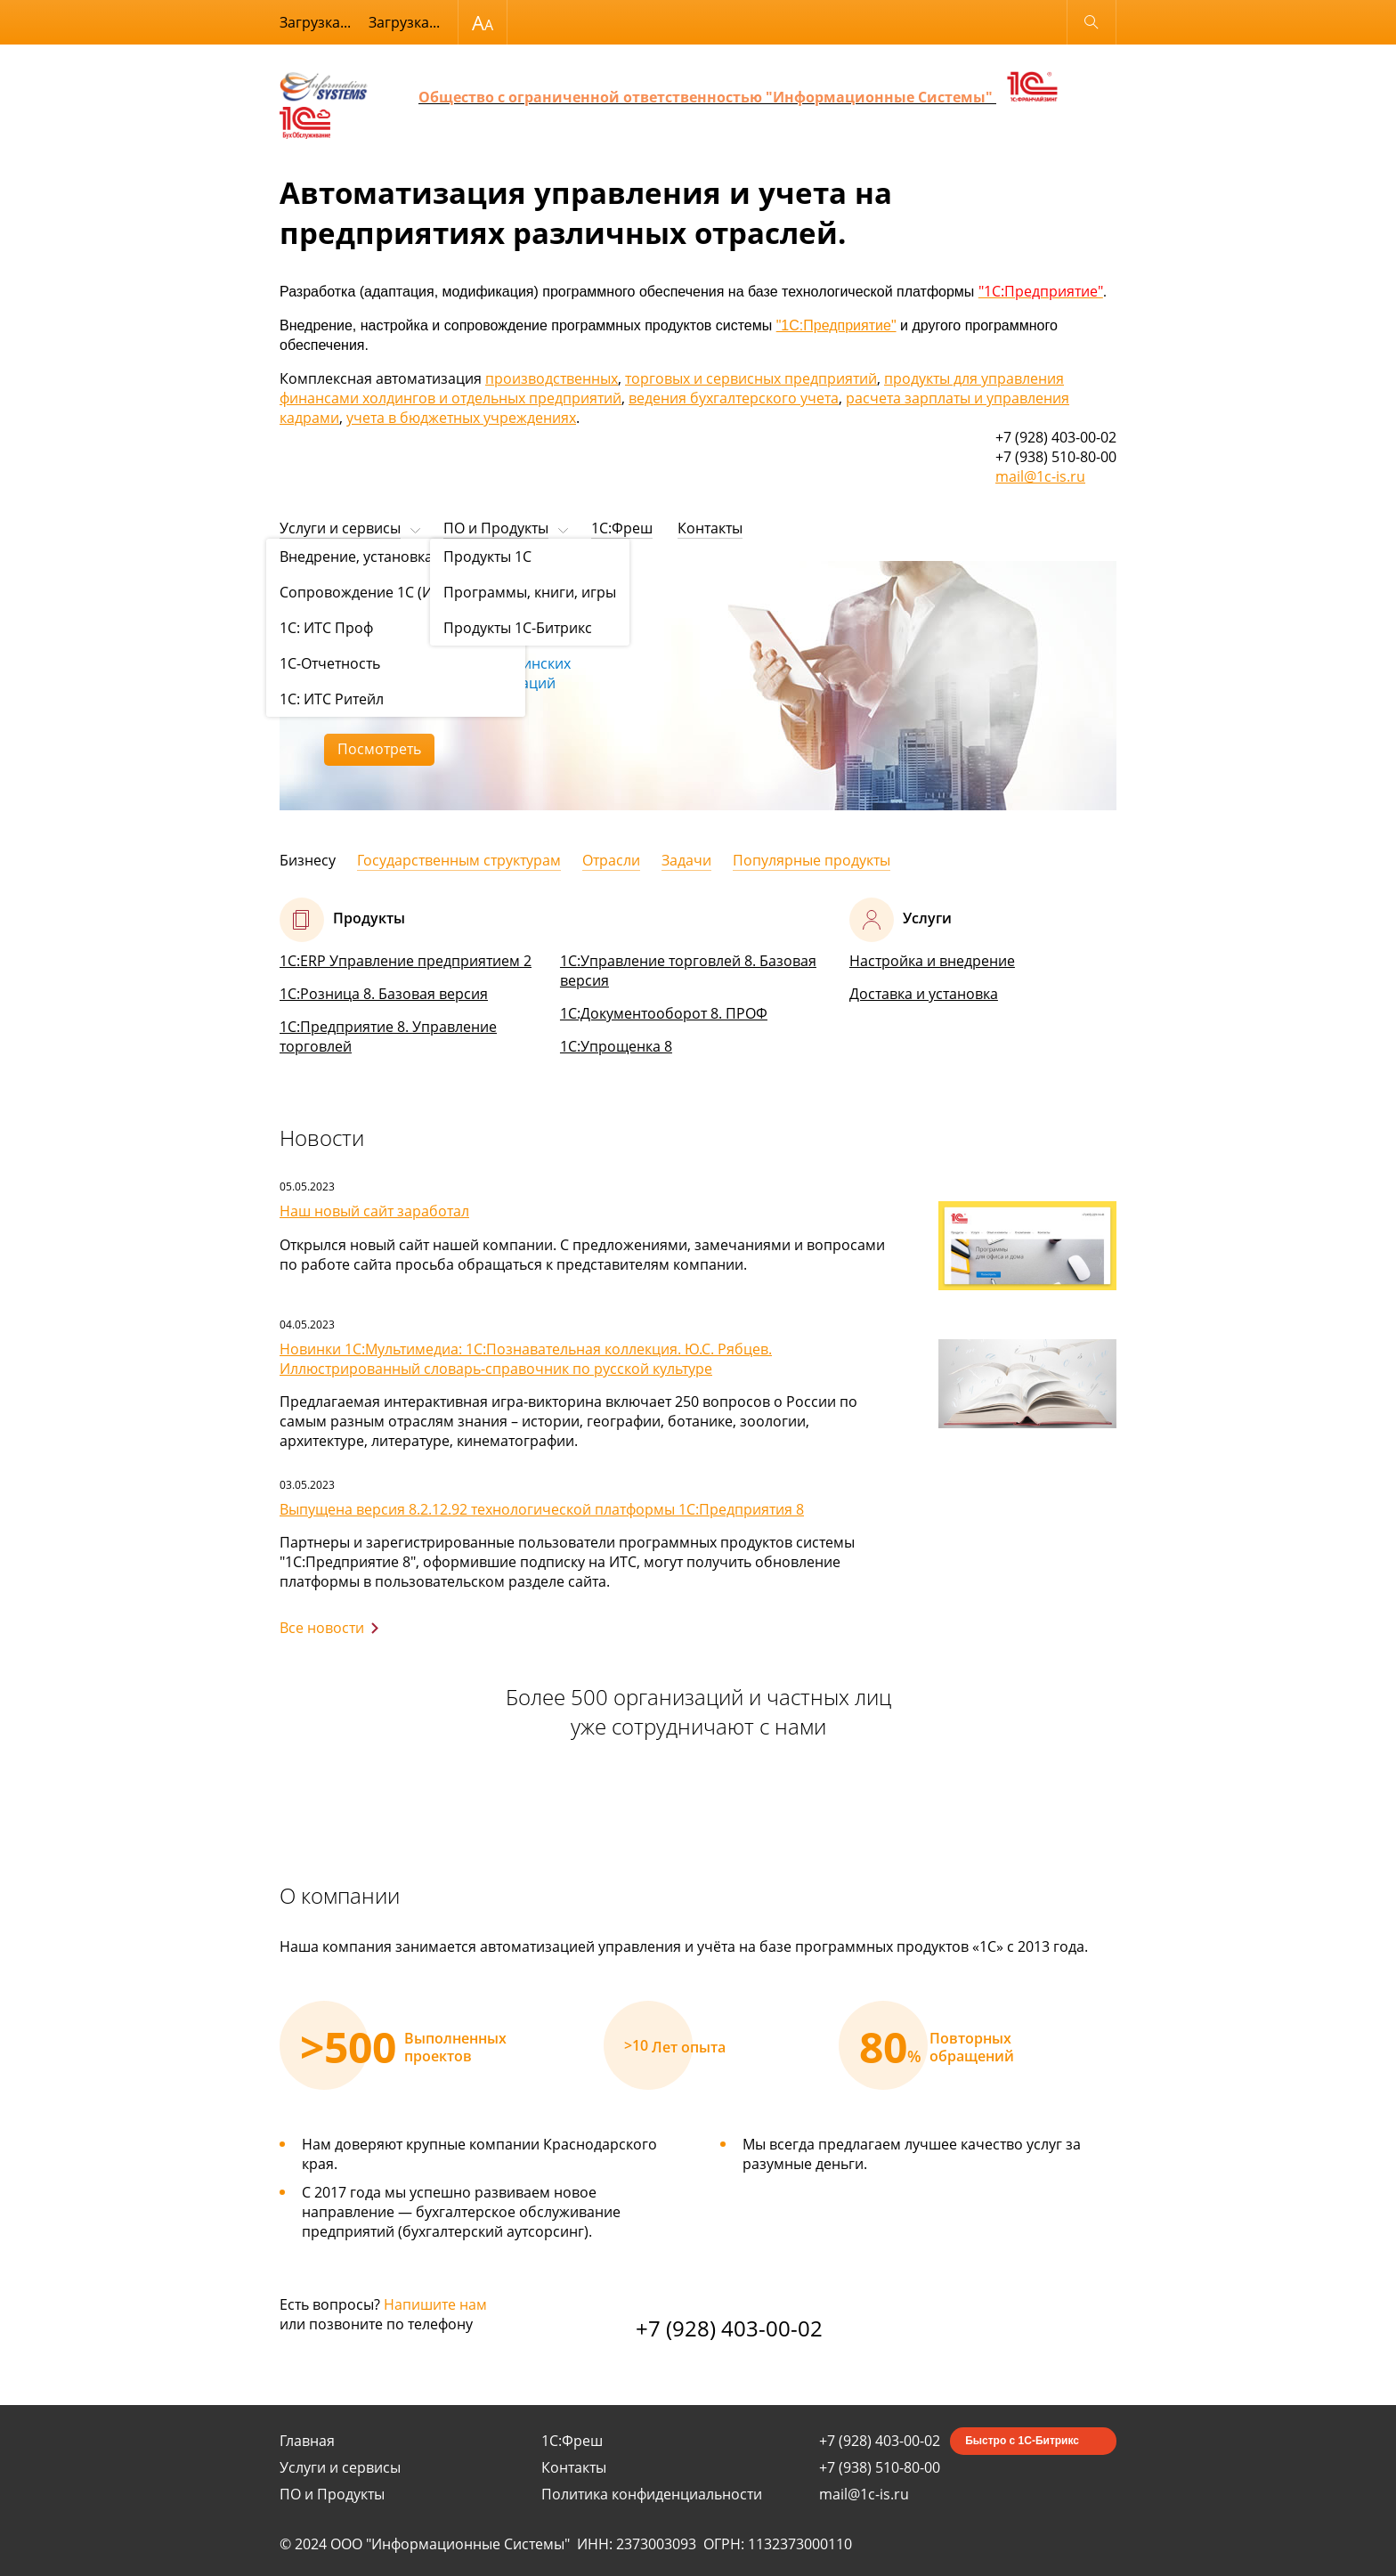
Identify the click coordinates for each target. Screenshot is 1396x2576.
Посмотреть (379, 749)
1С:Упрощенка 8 (616, 1046)
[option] (698, 685)
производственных (551, 378)
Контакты (710, 528)
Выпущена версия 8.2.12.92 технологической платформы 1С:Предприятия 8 (542, 1509)
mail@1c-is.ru (1040, 476)
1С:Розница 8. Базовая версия (384, 994)
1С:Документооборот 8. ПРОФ (663, 1013)
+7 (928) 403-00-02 (729, 2328)
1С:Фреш (622, 528)
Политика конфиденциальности (651, 2494)
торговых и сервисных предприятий (751, 378)
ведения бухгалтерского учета (734, 398)
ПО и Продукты (495, 528)
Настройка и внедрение (932, 961)
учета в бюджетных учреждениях (461, 417)
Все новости (322, 1627)
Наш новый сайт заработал (374, 1211)
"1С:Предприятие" (836, 325)
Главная (307, 2440)
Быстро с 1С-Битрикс (1022, 2440)
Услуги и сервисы (340, 528)
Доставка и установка (923, 994)
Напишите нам (435, 2304)
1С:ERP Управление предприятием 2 (406, 961)
